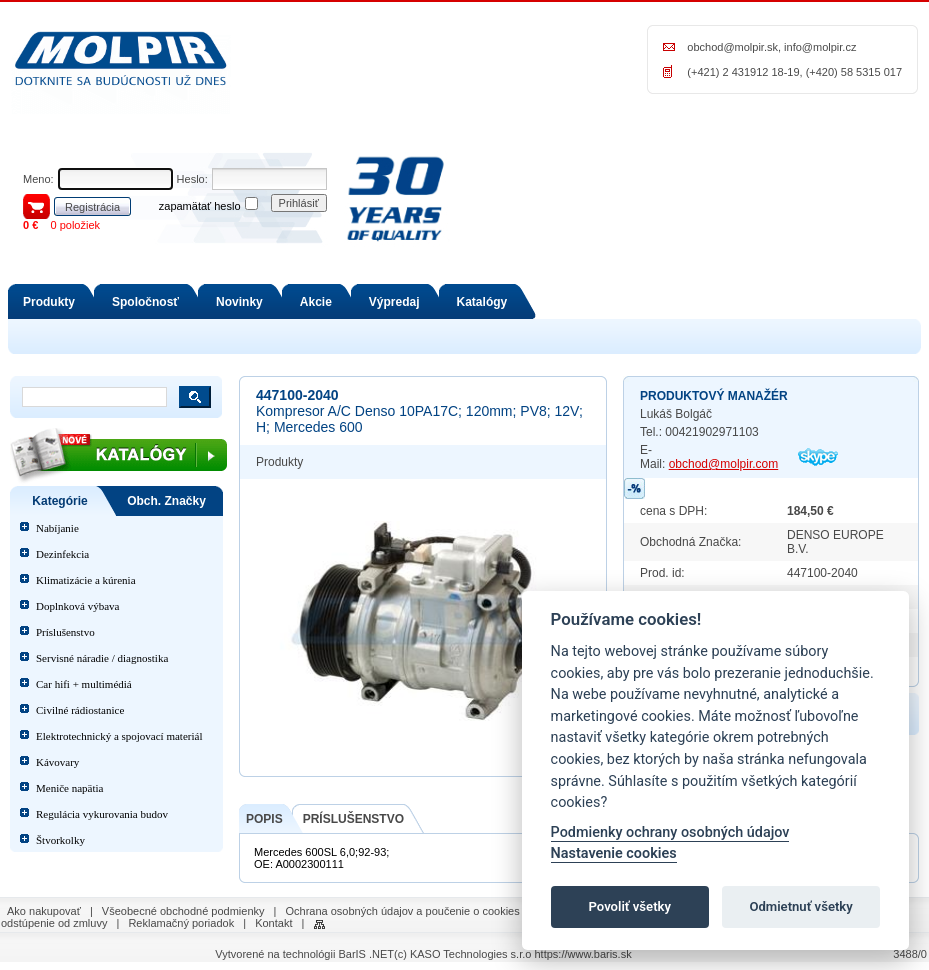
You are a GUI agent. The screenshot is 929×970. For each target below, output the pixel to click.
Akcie (316, 302)
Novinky (239, 302)
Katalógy (482, 302)
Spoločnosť (145, 302)
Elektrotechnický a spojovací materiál (119, 736)
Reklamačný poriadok (181, 923)
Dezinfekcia (62, 554)
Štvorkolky (60, 840)
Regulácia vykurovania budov (102, 814)
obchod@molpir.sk (732, 47)
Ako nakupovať (44, 911)
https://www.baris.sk (582, 954)
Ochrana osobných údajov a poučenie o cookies (403, 911)
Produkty (49, 302)
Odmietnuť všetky (800, 906)
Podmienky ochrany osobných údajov (670, 832)
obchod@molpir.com (724, 464)
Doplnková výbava (77, 606)
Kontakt (273, 923)
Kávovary (57, 762)
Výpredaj (394, 302)
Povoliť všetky (630, 906)
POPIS (264, 819)
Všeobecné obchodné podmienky (183, 911)
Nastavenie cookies (614, 853)
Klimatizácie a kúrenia (86, 580)
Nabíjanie (57, 528)
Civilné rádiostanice (80, 710)
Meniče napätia (70, 788)
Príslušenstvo (65, 632)
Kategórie (59, 501)
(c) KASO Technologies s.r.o (462, 954)
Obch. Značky (166, 501)
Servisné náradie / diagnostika (102, 658)
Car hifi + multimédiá (84, 684)
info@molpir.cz (820, 47)
